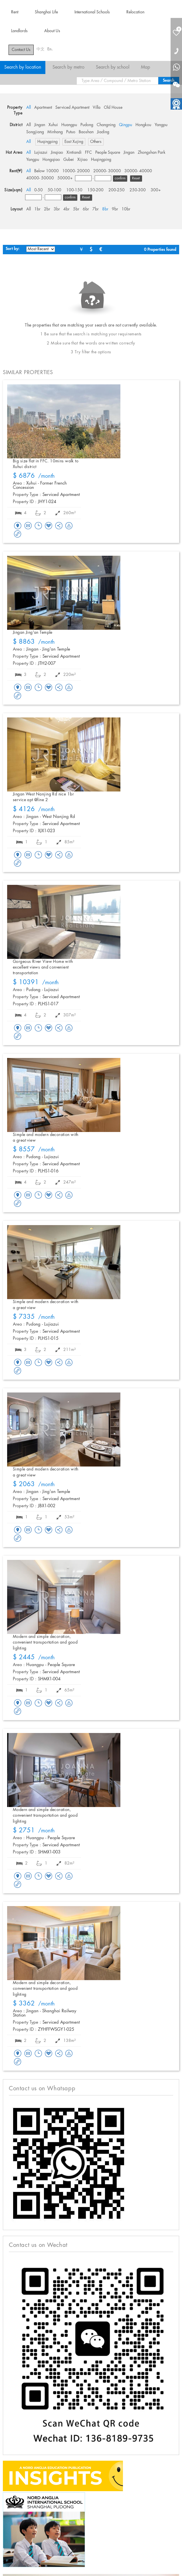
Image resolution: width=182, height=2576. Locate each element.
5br (76, 209)
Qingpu (125, 125)
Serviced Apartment (72, 107)
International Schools (92, 12)
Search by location (22, 67)
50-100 (54, 190)
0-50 (38, 190)
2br (47, 209)
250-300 (138, 190)
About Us (52, 31)
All (28, 107)
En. (50, 49)
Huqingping (47, 142)
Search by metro (68, 67)
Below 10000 (46, 171)
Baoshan (86, 132)
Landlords (19, 31)
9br (115, 209)
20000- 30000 (107, 171)
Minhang (55, 132)
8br (105, 209)
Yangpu (161, 125)
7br (95, 209)
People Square (107, 152)
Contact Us (21, 50)
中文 (41, 49)
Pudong (86, 125)
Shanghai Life (46, 12)
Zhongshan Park (151, 152)
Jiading (103, 132)
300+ (156, 190)
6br (86, 209)
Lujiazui (40, 152)
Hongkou (143, 125)
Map (145, 67)
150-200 (95, 190)
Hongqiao (51, 159)
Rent (14, 12)
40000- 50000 (40, 178)
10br (126, 209)
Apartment (43, 107)
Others (96, 142)
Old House (113, 107)
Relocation (135, 12)
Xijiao (82, 159)
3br (57, 209)
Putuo (70, 132)
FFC (88, 152)
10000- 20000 (76, 171)
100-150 (74, 190)
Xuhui (53, 125)
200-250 (116, 190)
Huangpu (69, 125)
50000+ (65, 178)
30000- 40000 (138, 171)
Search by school (113, 67)
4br (66, 209)
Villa (96, 107)
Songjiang (35, 132)
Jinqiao (57, 152)
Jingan (39, 125)
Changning (106, 125)
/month (34, 476)
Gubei (68, 159)
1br (37, 209)
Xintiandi (74, 152)
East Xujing (73, 142)
